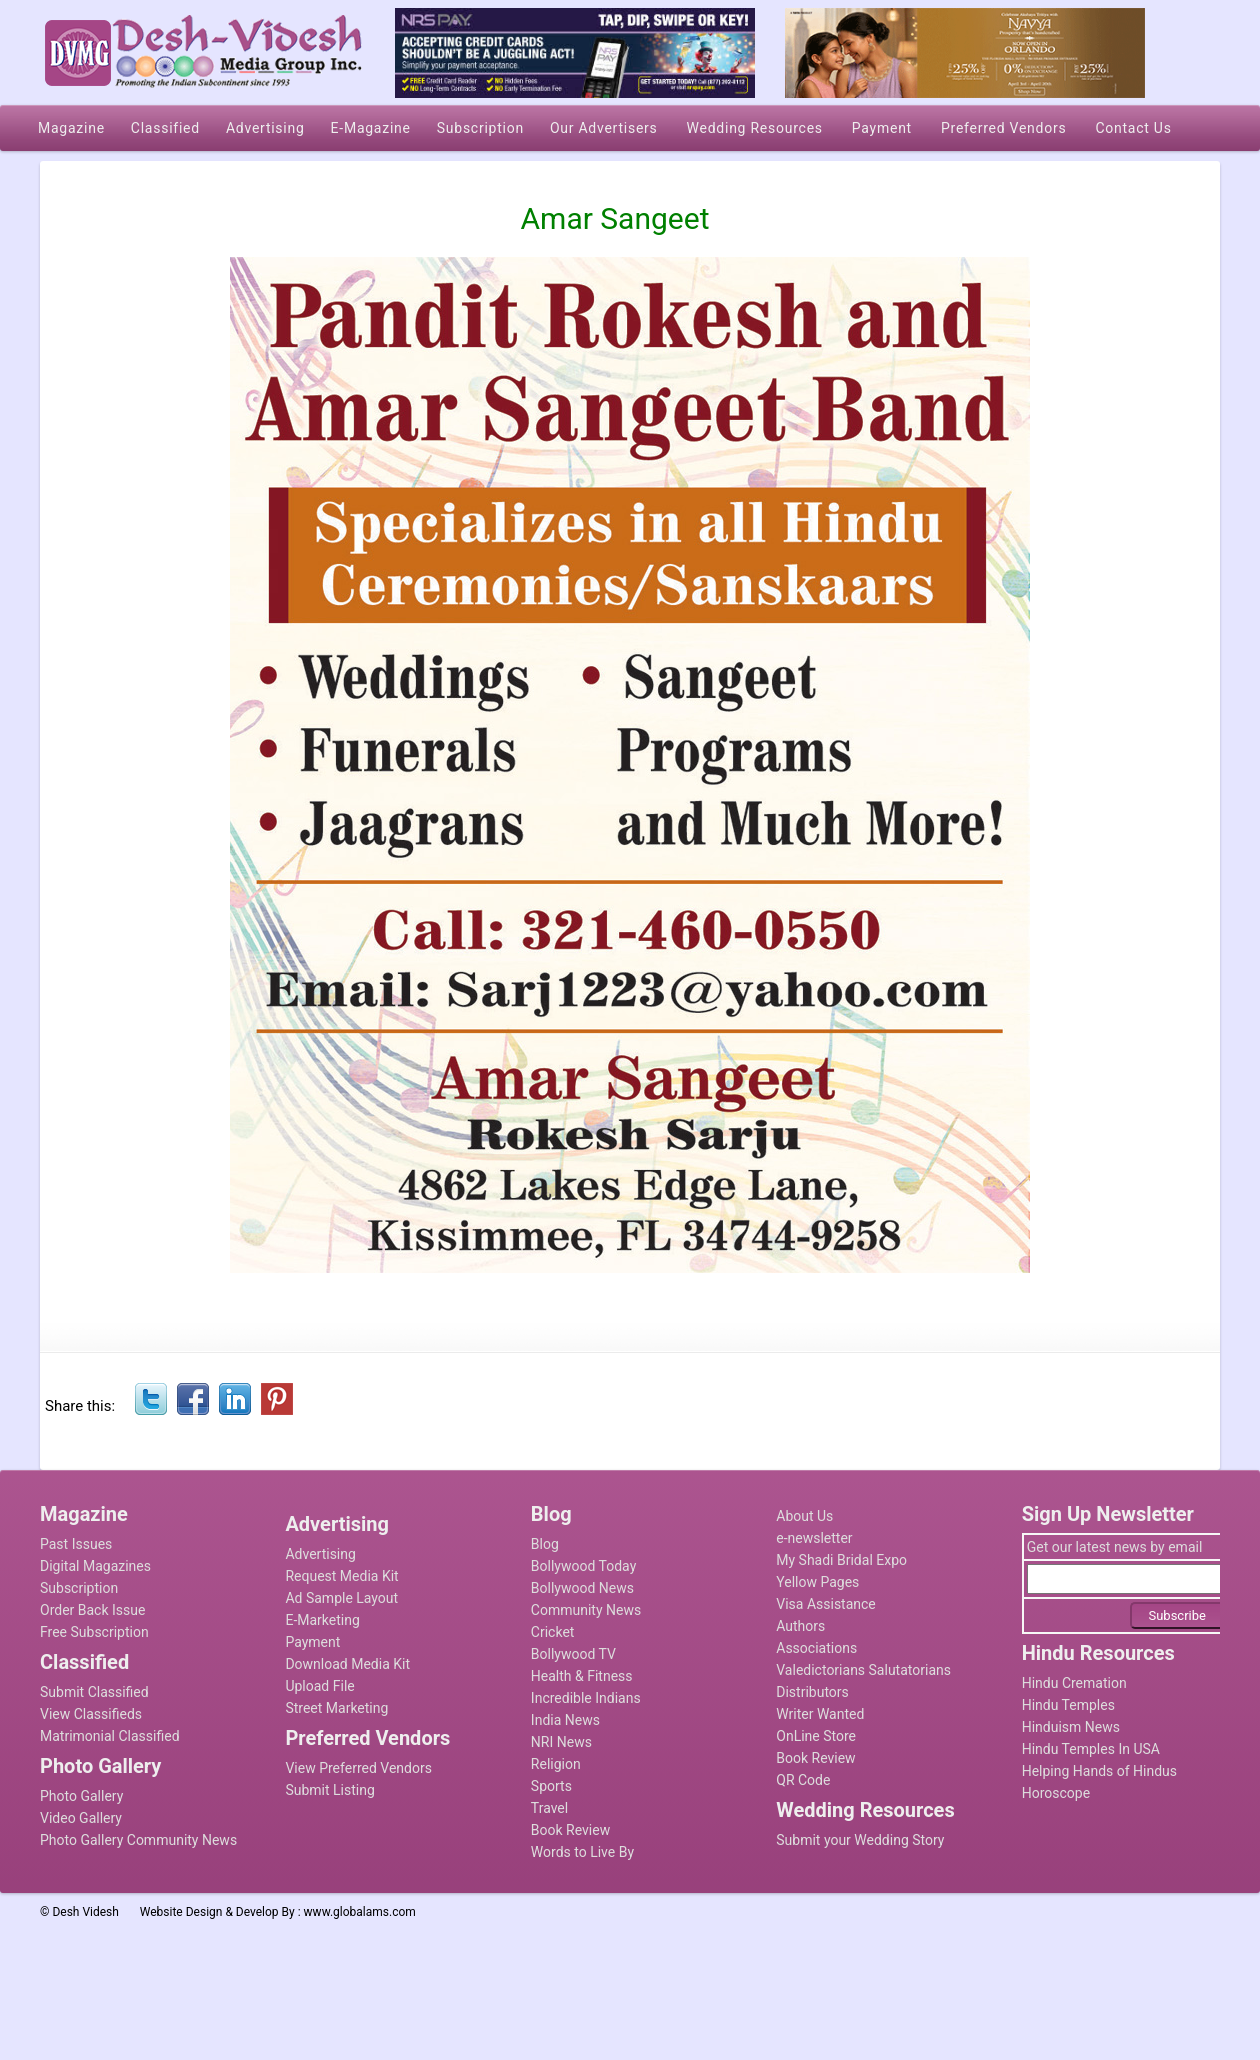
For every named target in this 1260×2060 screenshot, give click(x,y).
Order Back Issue (92, 1610)
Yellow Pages (817, 1582)
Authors (800, 1626)
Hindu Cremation (1074, 1683)
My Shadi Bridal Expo (841, 1560)
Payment (312, 1642)
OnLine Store (816, 1736)
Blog (545, 1544)
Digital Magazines (95, 1566)
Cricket (553, 1632)
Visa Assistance (826, 1604)
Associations (816, 1648)
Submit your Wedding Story (860, 1840)
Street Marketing (336, 1708)
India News (565, 1720)
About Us (804, 1516)
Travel (549, 1808)
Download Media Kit (347, 1664)
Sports (551, 1786)
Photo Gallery (81, 1796)
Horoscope (1056, 1793)
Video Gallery (81, 1818)
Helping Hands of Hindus (1099, 1771)
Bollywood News (582, 1588)
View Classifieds (91, 1714)
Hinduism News (1071, 1727)
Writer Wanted (820, 1714)
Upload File (319, 1686)
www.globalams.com (360, 1912)
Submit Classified (94, 1692)
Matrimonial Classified (110, 1736)
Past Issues (76, 1544)
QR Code (803, 1780)
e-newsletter (814, 1538)
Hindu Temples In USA (1091, 1749)
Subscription (79, 1588)
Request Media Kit (341, 1576)
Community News (586, 1610)
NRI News (561, 1742)
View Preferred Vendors (358, 1768)
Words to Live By (582, 1852)
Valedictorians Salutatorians (863, 1670)
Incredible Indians (586, 1698)
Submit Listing (329, 1790)
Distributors (812, 1692)
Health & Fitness (582, 1676)
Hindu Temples (1068, 1705)
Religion (556, 1764)
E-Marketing (322, 1620)
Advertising (320, 1554)
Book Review (570, 1830)
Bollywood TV (573, 1654)
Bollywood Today (583, 1566)
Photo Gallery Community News (138, 1840)
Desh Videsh (85, 1912)
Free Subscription (94, 1632)
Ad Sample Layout (341, 1598)
